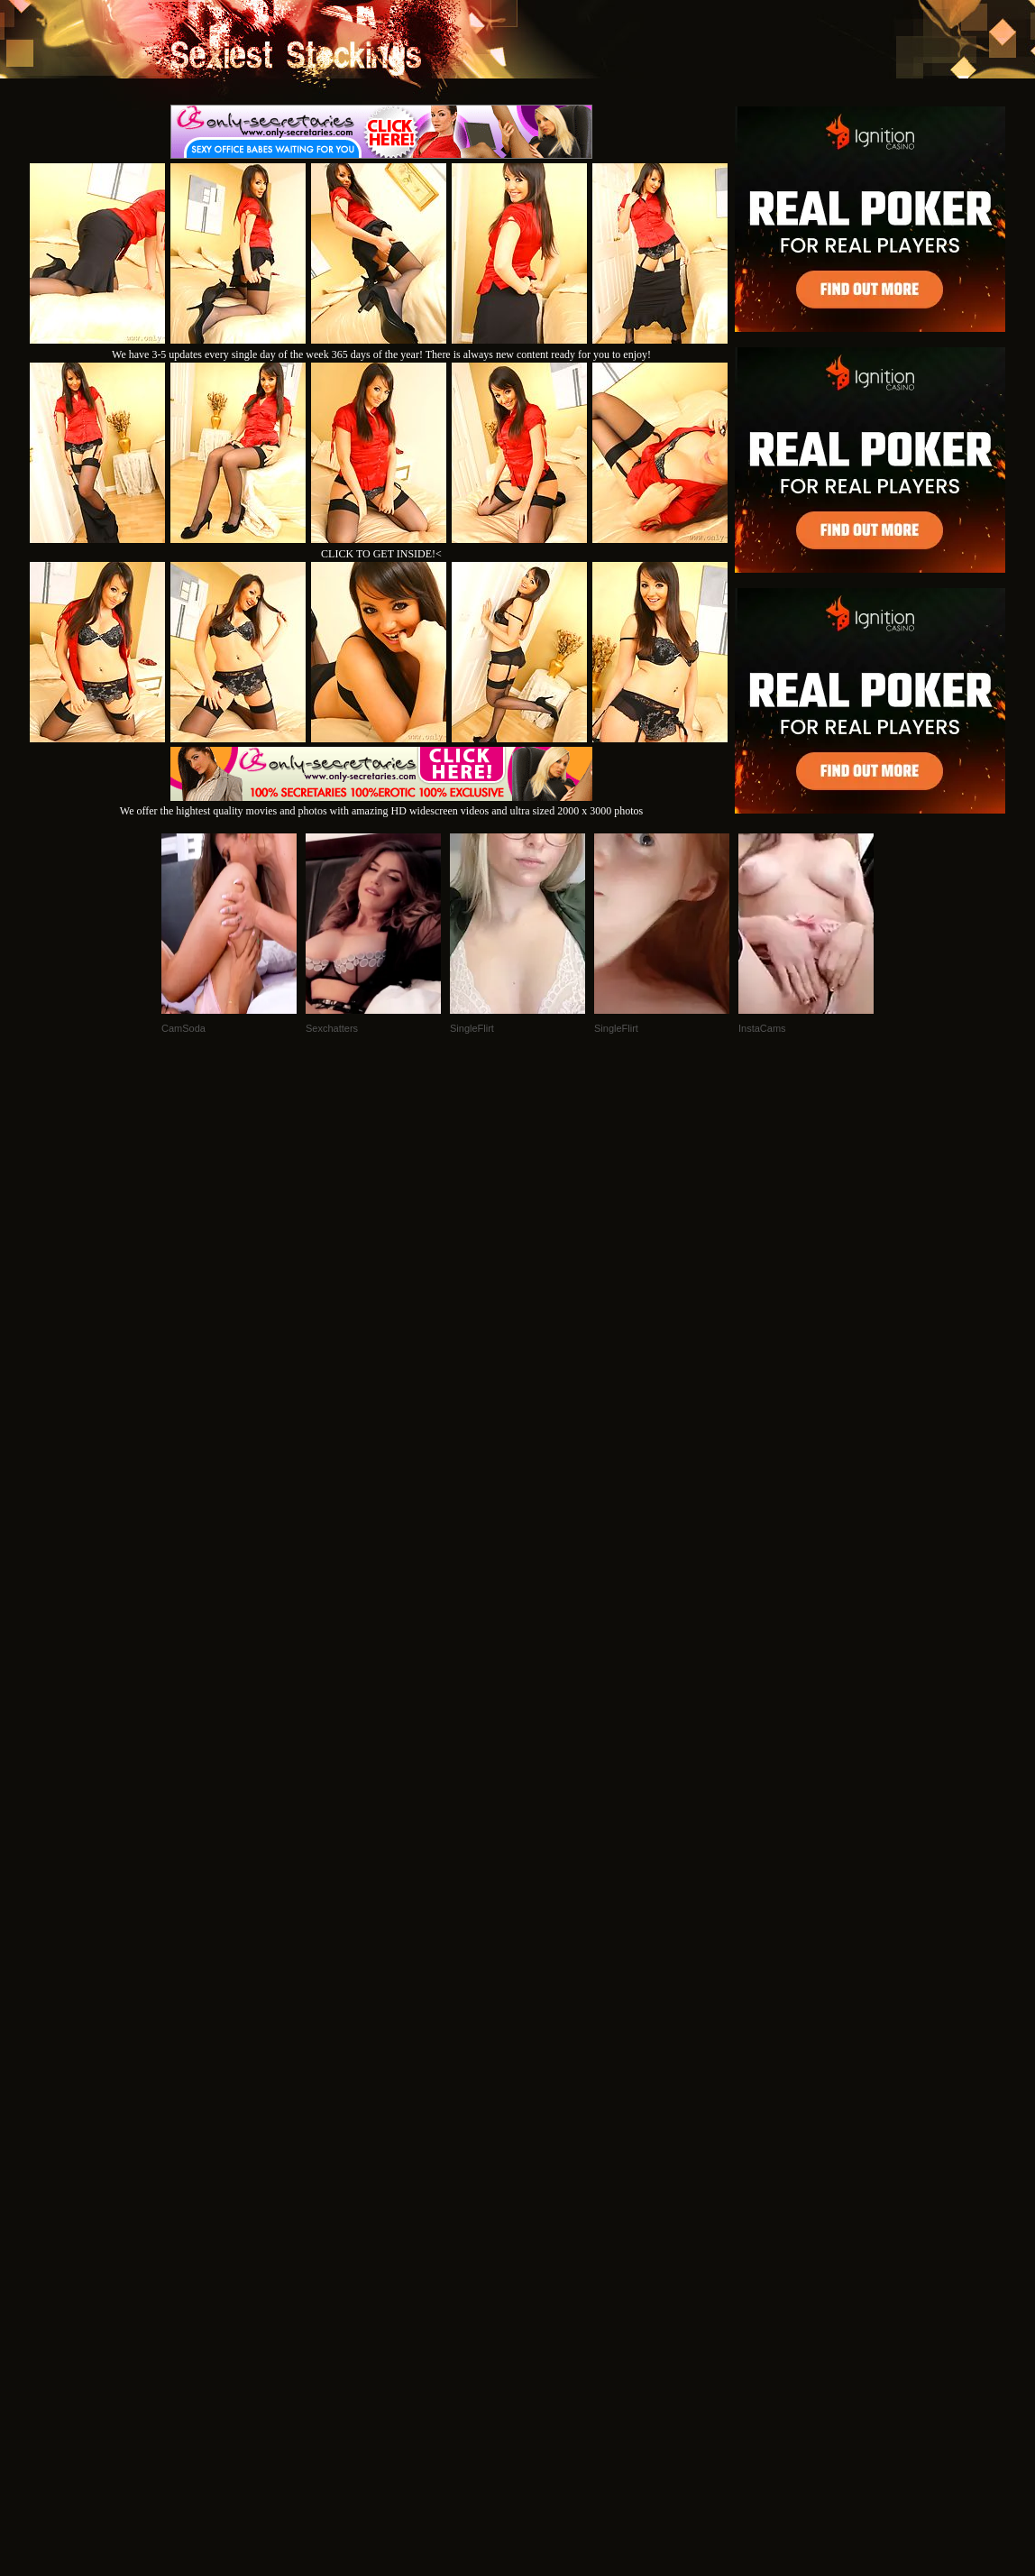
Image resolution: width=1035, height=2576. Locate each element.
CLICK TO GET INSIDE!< (381, 553)
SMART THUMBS (549, 2330)
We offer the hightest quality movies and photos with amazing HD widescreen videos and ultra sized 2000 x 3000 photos (381, 804)
